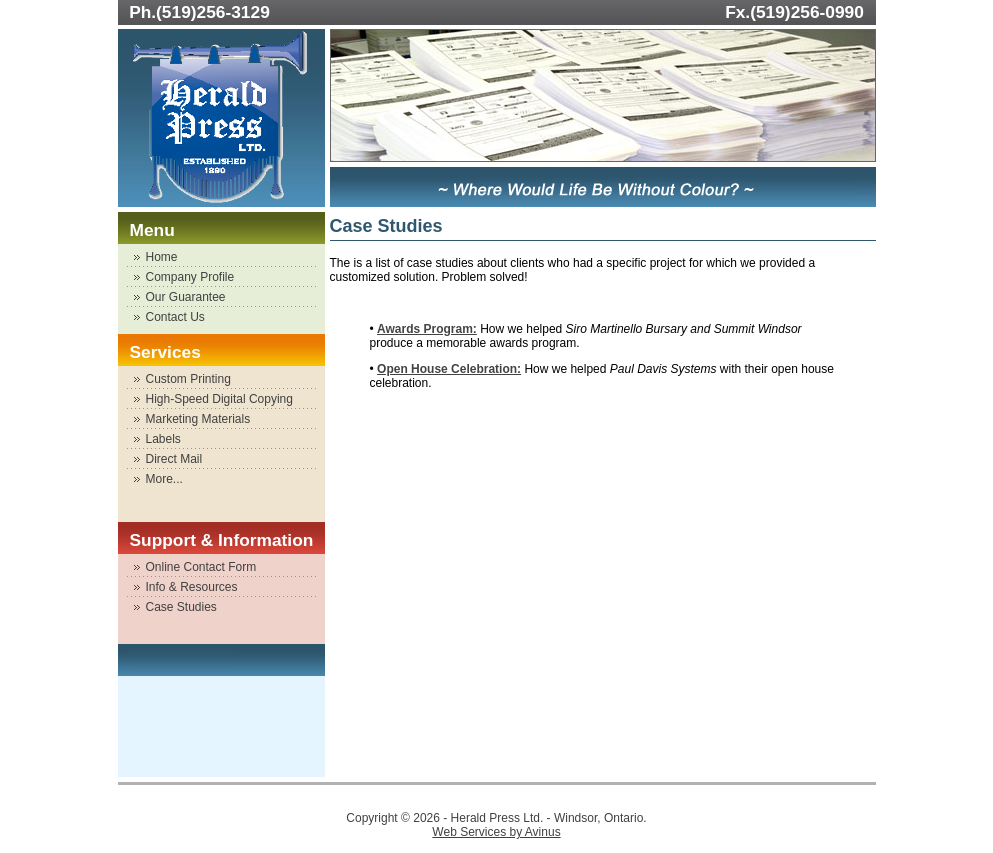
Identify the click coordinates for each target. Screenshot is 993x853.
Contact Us (175, 317)
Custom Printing (188, 379)
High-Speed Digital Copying (219, 399)
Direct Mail (174, 459)
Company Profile (190, 277)
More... (164, 479)
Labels (163, 439)
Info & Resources (192, 587)
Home (162, 257)
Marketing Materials (198, 419)
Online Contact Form (201, 567)
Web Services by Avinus (496, 832)
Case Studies (181, 607)
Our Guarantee (186, 297)
